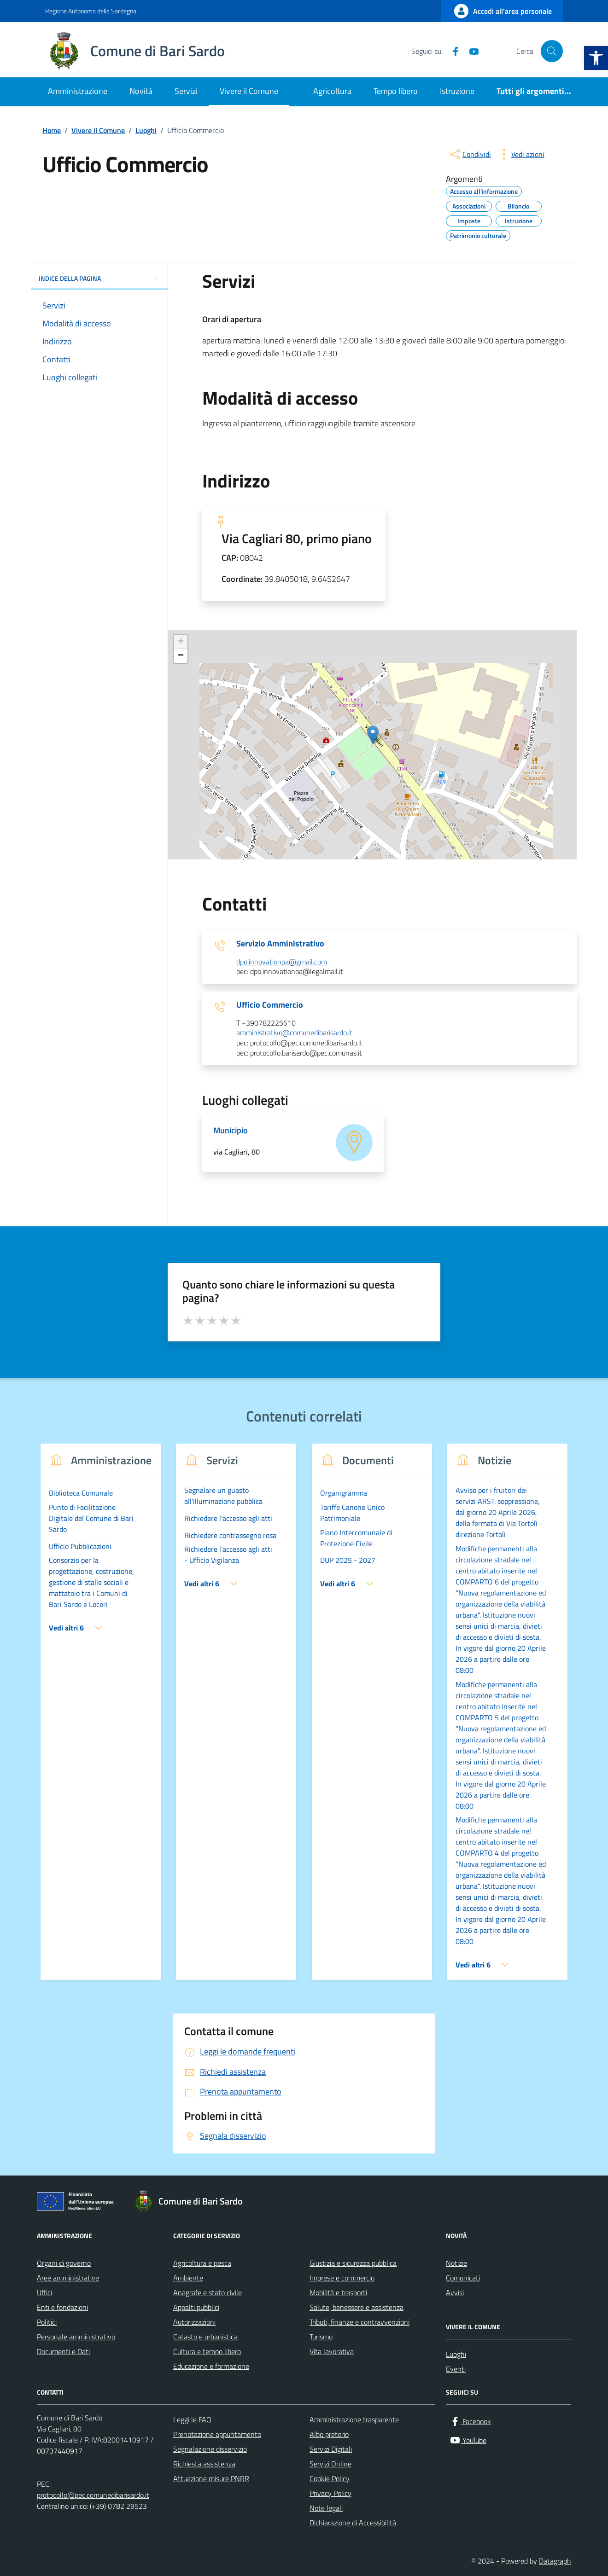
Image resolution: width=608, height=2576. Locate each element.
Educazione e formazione (211, 2366)
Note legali (326, 2507)
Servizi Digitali (331, 2448)
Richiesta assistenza (204, 2463)
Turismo (321, 2336)
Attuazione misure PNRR (211, 2478)
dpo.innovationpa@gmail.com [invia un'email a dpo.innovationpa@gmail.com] (281, 962)
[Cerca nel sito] (552, 51)
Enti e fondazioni (62, 2307)
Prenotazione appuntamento (217, 2434)
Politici (47, 2321)
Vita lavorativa (332, 2351)
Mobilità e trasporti (338, 2292)
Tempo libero (396, 91)
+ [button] (181, 642)
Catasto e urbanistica (205, 2336)
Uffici (44, 2292)
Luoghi (456, 2354)
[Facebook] (452, 51)
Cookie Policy (330, 2478)
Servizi (186, 91)
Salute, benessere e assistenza (356, 2307)
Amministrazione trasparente (354, 2419)
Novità (140, 91)
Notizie (456, 2263)
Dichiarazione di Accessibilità (353, 2522)
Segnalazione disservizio (210, 2448)
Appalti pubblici (196, 2307)
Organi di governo (64, 2263)
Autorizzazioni (194, 2321)
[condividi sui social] (469, 154)
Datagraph (555, 2560)
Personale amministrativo (76, 2336)
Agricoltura (332, 91)
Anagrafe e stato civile (207, 2292)
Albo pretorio (329, 2434)
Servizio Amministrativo (280, 944)
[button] (596, 58)
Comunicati (463, 2277)
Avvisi (455, 2292)
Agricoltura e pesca (202, 2263)
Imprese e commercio (342, 2277)
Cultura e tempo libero (207, 2351)
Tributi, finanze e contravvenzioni (359, 2321)
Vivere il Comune (249, 91)
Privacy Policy (330, 2493)
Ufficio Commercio (269, 1005)
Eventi (456, 2368)
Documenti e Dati (63, 2351)
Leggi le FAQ (192, 2419)
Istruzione (457, 91)
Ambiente (188, 2277)
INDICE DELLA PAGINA (99, 278)
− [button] (181, 656)
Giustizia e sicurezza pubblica (353, 2263)
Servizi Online (330, 2463)
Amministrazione (77, 91)
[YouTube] (470, 51)
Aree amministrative (68, 2277)
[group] (100, 1718)
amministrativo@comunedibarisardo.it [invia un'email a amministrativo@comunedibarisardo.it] (294, 1033)
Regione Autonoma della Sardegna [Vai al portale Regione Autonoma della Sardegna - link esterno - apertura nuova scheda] (90, 11)
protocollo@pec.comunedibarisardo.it (93, 2495)
